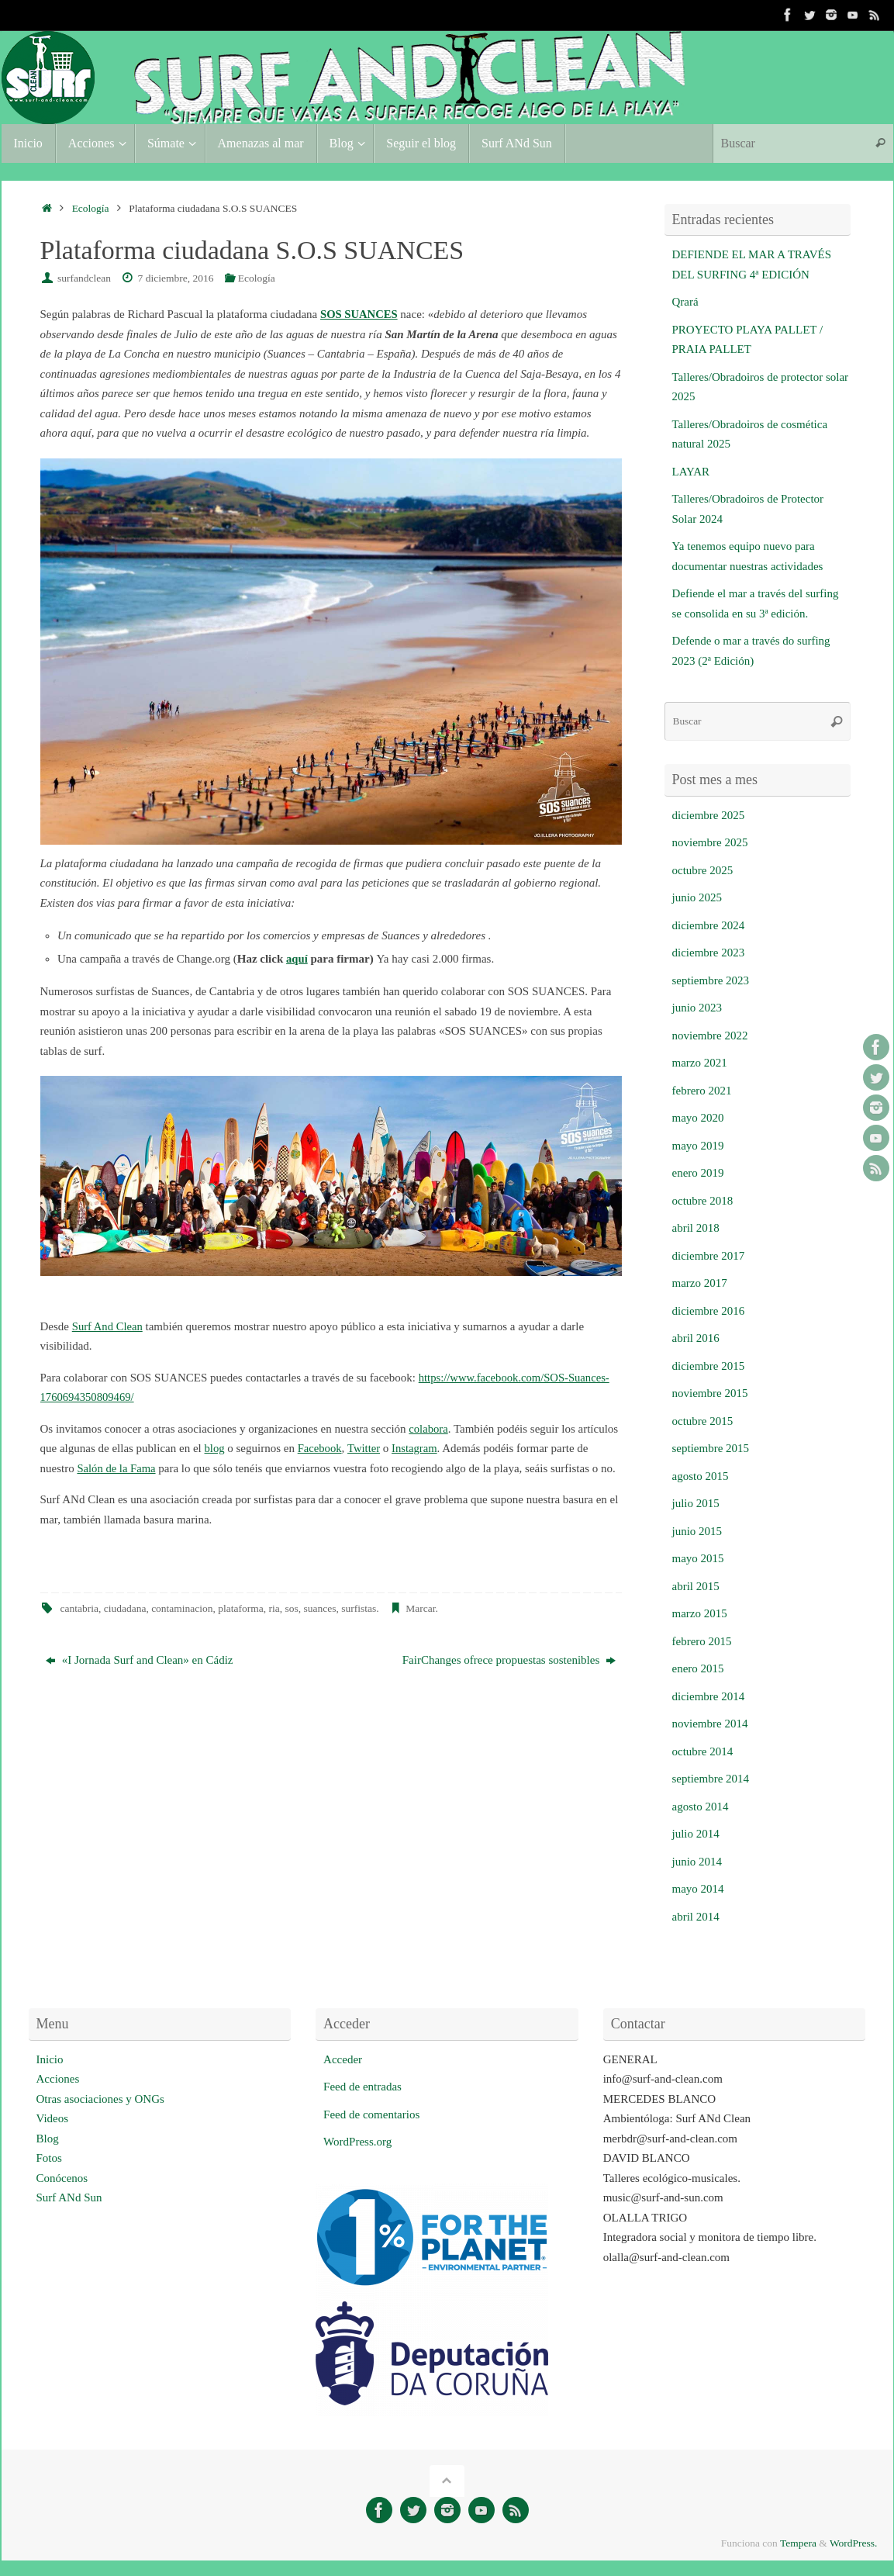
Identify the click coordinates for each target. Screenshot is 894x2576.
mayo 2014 (698, 1889)
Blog (47, 2138)
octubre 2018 (702, 1201)
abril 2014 (696, 1916)
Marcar (420, 1608)
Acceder (342, 2059)
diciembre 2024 (708, 925)
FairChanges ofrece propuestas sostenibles (509, 1660)
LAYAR (691, 471)
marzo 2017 (699, 1283)
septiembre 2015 (711, 1448)
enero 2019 (698, 1173)
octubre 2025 (702, 870)
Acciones (58, 2079)
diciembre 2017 (708, 1256)
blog (215, 1448)
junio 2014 (697, 1861)
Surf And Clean (108, 1326)
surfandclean (84, 278)
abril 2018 (696, 1228)
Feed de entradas (362, 2086)
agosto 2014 (700, 1806)
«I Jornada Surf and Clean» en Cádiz (139, 1660)
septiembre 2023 (711, 980)
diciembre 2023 (708, 952)
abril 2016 (696, 1338)
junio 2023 (697, 1007)
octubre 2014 (702, 1751)
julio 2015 (696, 1503)
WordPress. (854, 2543)
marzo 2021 (699, 1062)
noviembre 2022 (710, 1035)
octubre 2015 (702, 1421)
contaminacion (181, 1608)
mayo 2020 (698, 1118)
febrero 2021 (702, 1090)
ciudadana (125, 1608)
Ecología (90, 208)
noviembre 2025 (710, 842)
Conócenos (62, 2178)
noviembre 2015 (710, 1393)
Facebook (320, 1448)
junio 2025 (697, 897)
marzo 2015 (699, 1613)
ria (274, 1608)
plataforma (240, 1608)
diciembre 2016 (708, 1311)
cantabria (79, 1608)
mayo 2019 (698, 1145)
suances (320, 1608)
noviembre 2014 (710, 1723)
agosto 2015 (700, 1476)
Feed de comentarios (371, 2114)
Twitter (365, 1448)
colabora (429, 1429)
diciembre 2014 (708, 1696)
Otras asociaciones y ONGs (100, 2099)
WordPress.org (357, 2141)
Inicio (50, 2059)
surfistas (358, 1608)
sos (292, 1608)
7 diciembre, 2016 (176, 278)
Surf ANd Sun (69, 2197)
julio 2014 (696, 1833)
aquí (297, 959)
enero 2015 (698, 1668)
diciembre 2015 (708, 1366)
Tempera (798, 2543)
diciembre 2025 (708, 815)
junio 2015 (697, 1531)
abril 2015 (696, 1586)
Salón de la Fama (117, 1468)
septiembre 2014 (711, 1778)
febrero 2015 (702, 1641)
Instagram (417, 1448)
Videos (52, 2118)
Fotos (49, 2158)
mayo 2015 (698, 1558)
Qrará (685, 302)
